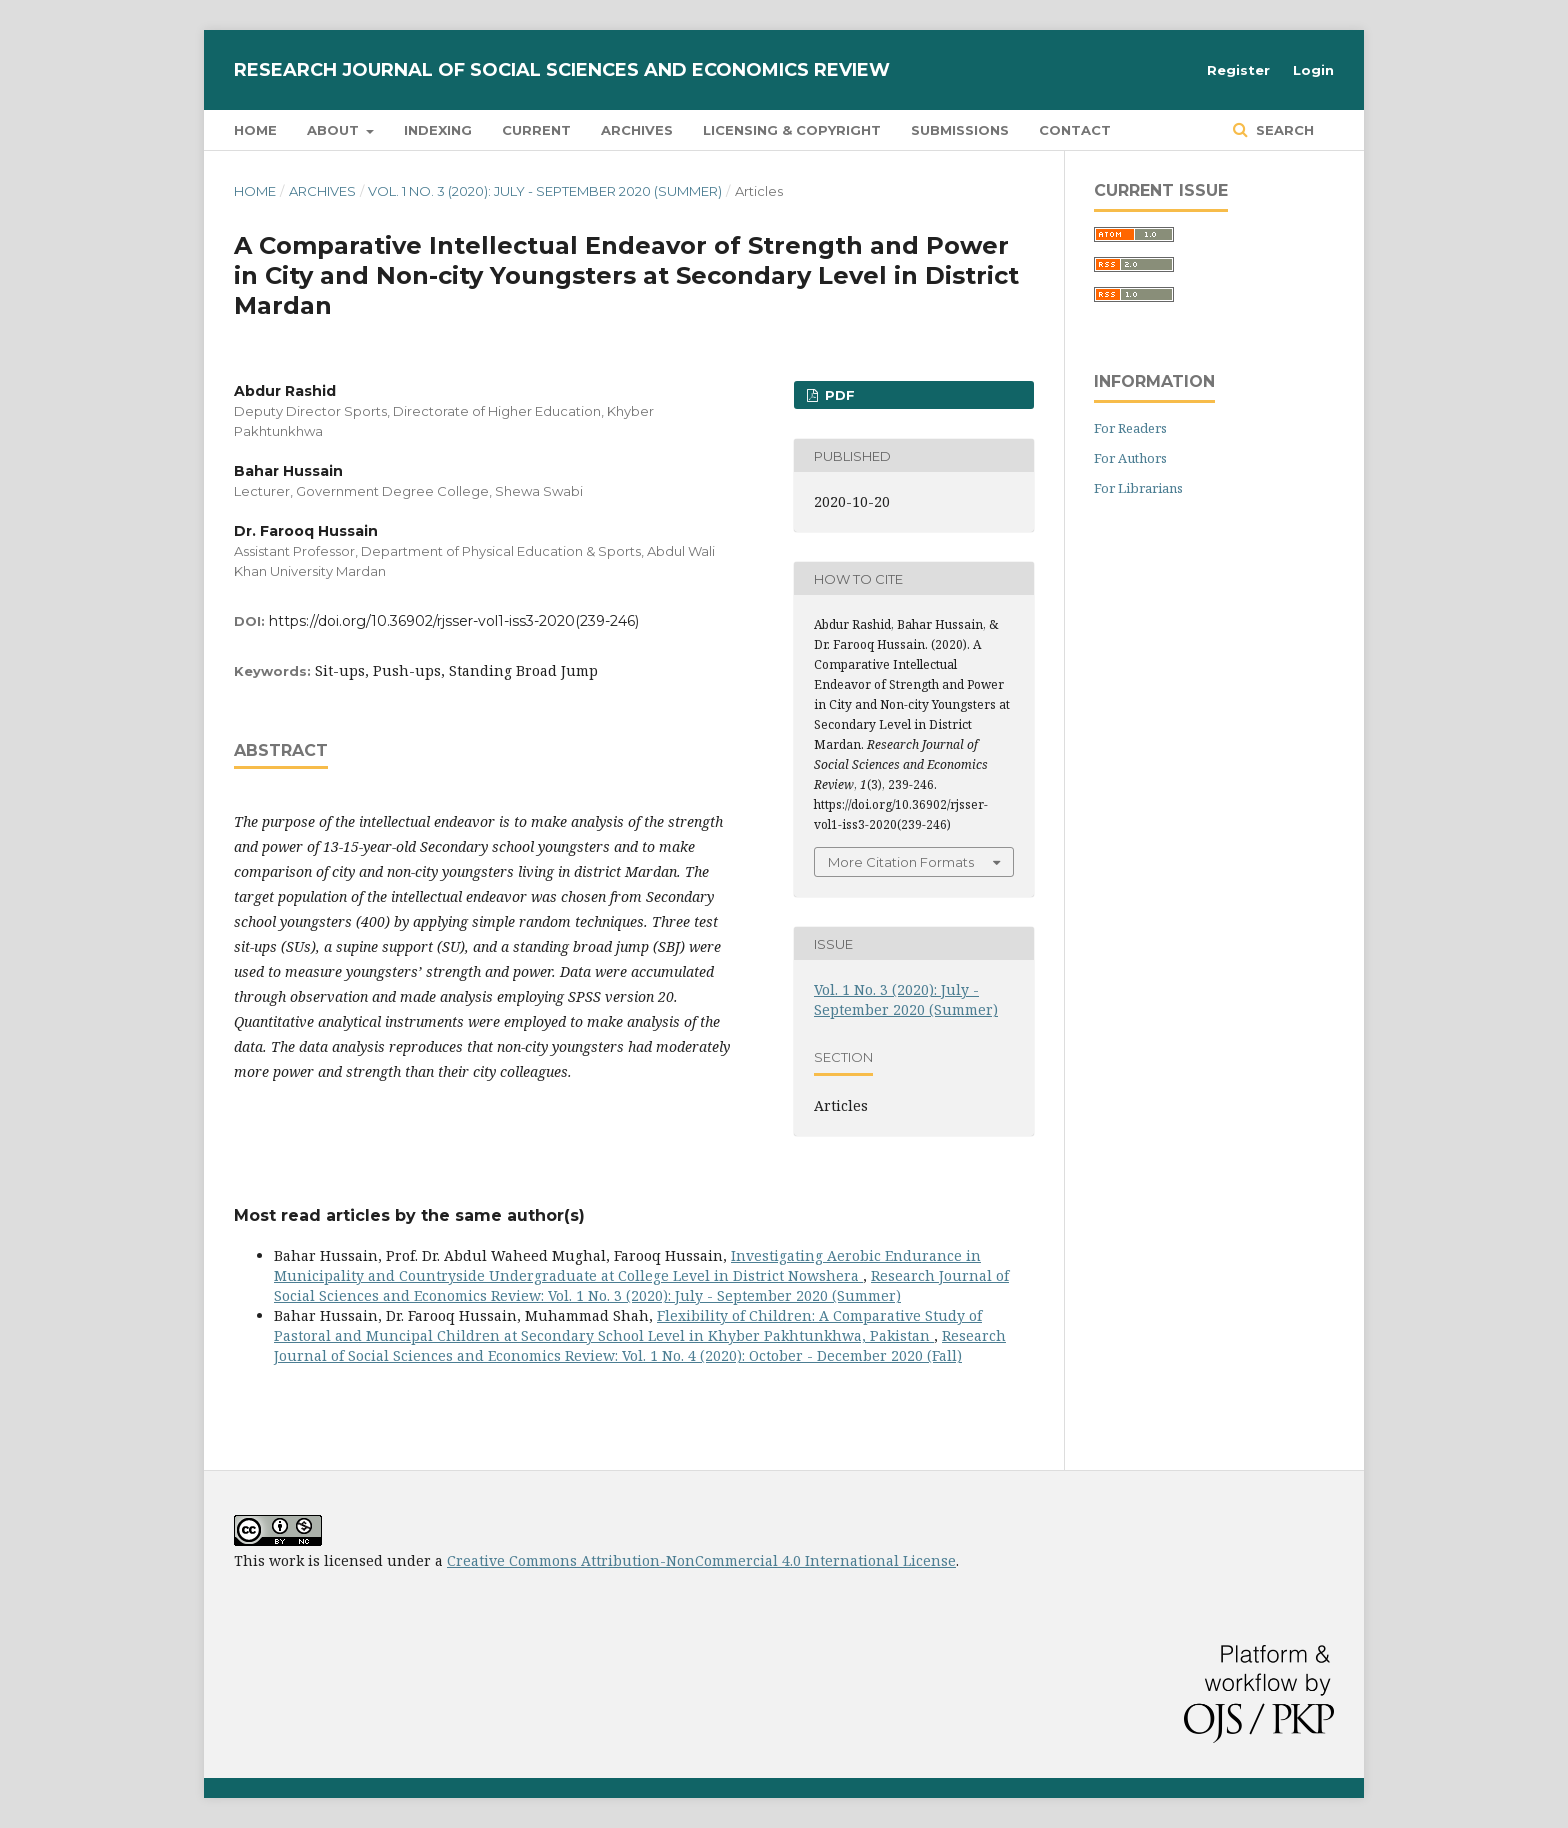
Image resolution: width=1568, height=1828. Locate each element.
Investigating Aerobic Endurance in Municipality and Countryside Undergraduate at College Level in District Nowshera (627, 1265)
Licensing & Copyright (792, 130)
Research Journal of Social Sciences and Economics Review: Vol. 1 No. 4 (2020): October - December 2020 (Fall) (640, 1345)
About (335, 130)
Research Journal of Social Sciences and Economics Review (562, 70)
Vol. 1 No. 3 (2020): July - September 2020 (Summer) (545, 191)
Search (1283, 130)
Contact (1075, 130)
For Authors (1130, 458)
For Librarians (1138, 488)
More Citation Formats (901, 862)
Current (536, 130)
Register (1238, 70)
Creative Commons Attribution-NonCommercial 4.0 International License (701, 1560)
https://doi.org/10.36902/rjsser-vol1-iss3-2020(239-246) (454, 621)
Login (1313, 70)
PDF (838, 395)
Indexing (438, 130)
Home (255, 130)
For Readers (1130, 428)
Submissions (960, 130)
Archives (637, 130)
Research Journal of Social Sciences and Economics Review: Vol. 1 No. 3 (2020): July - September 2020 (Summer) (641, 1285)
